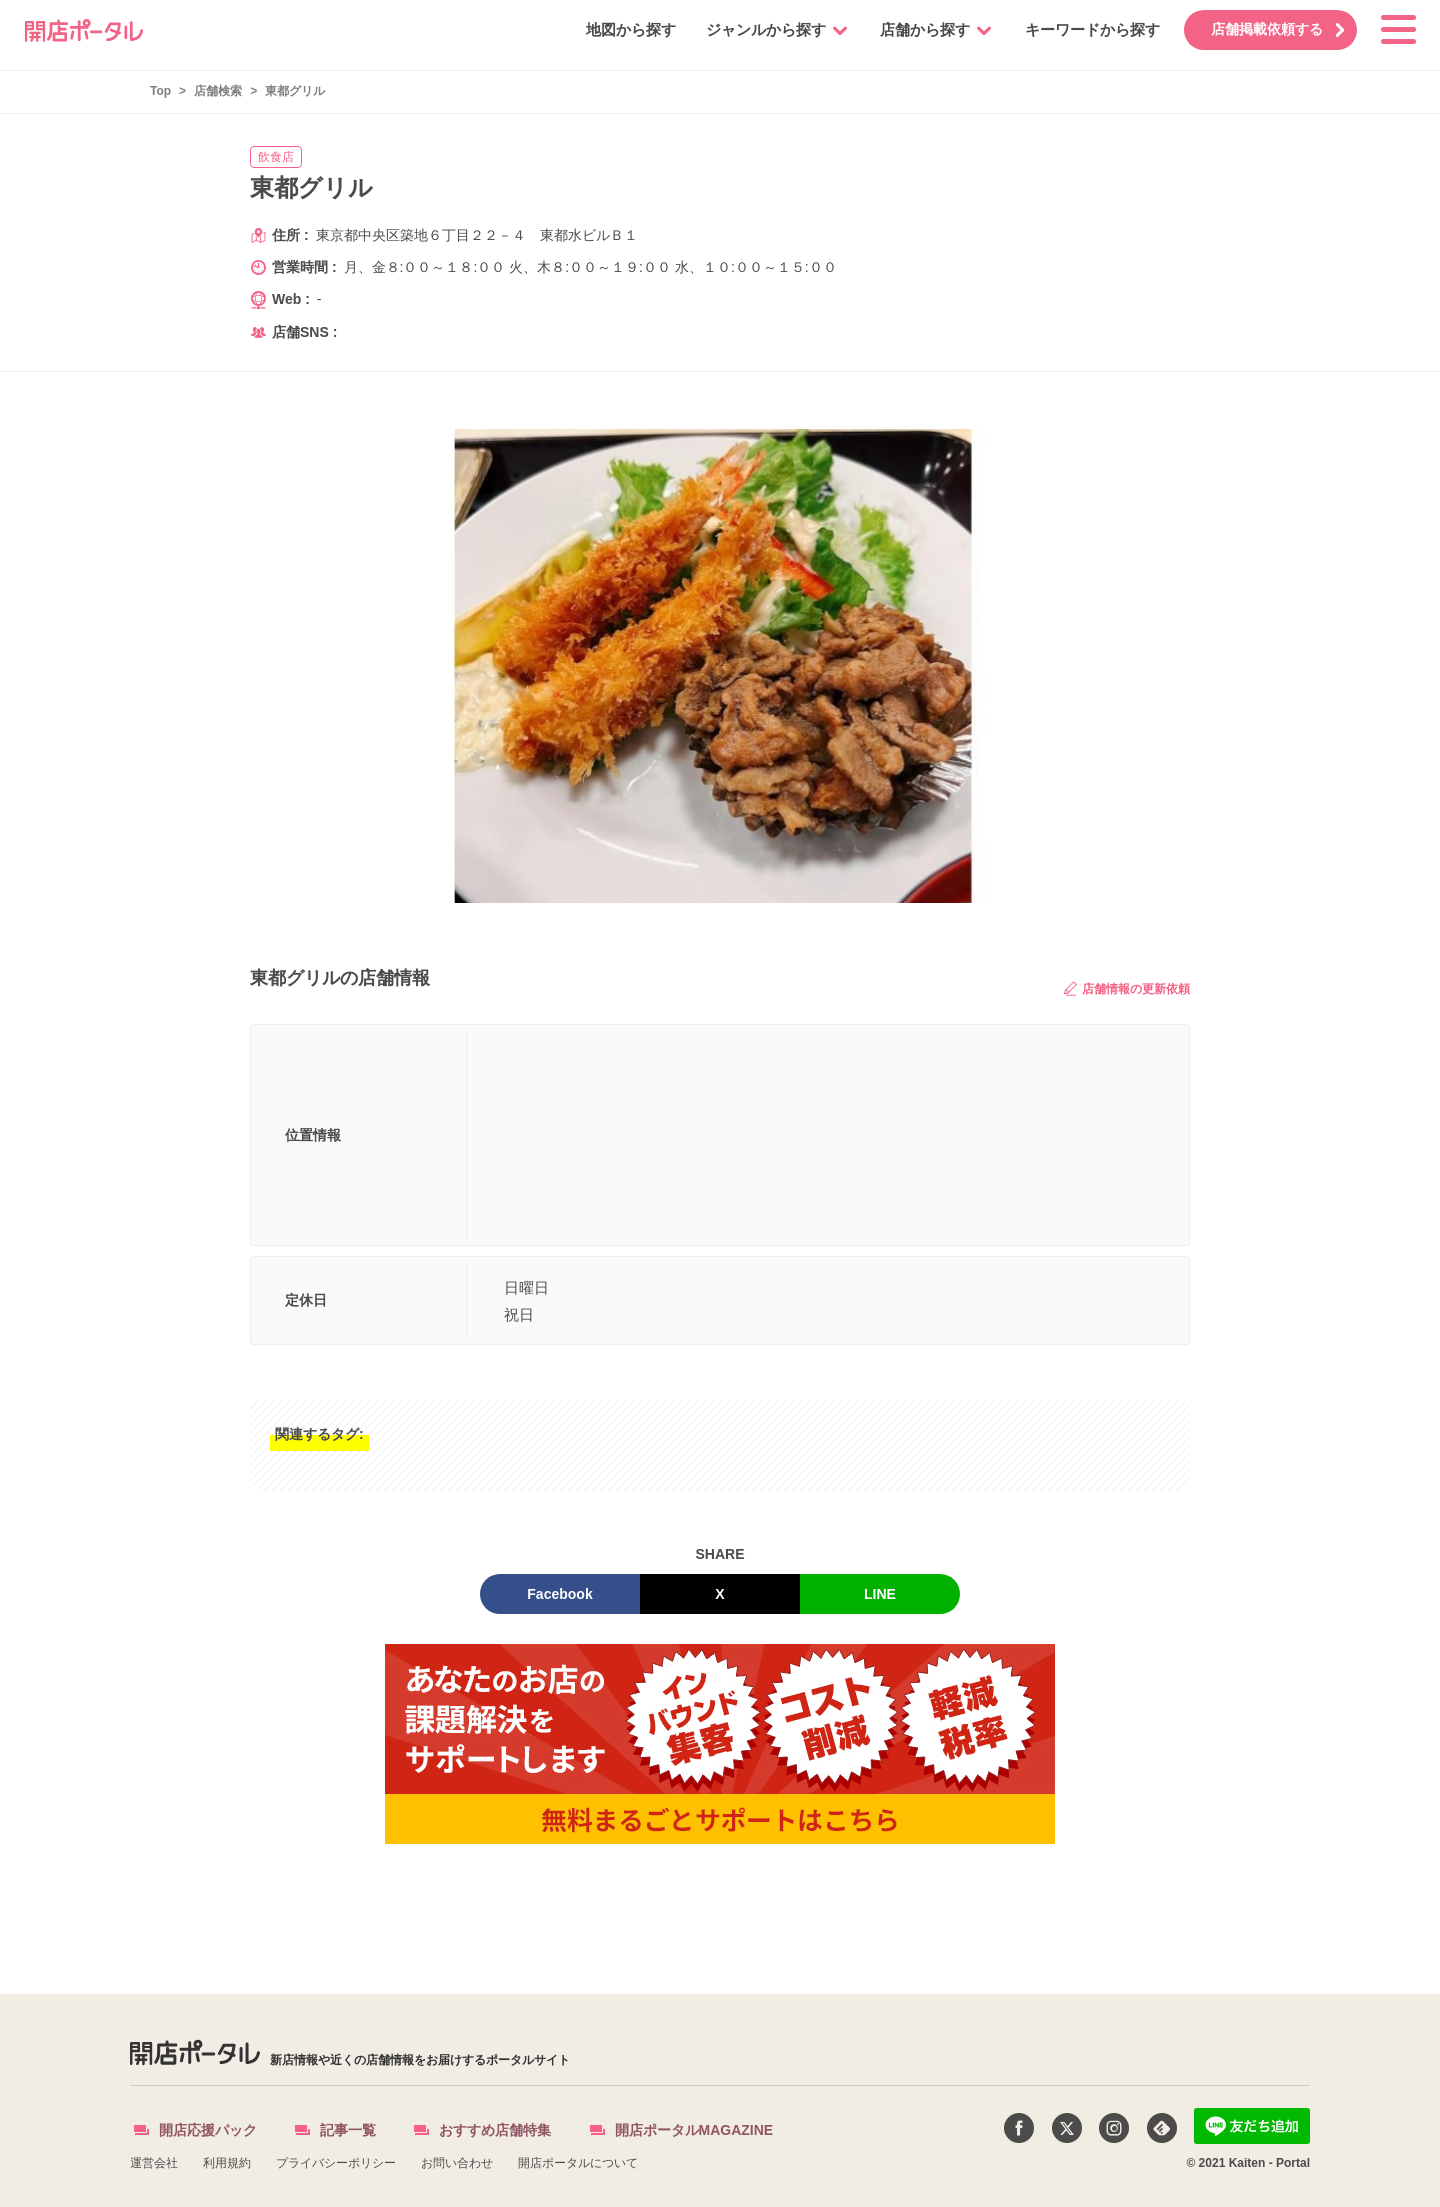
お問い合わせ (457, 2163)
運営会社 (154, 2163)
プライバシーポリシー (336, 2163)
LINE (880, 1594)
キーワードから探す (1078, 29)
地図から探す (617, 29)
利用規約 (227, 2163)
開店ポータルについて (578, 2163)
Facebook (559, 1594)
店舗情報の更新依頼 (1127, 988)
